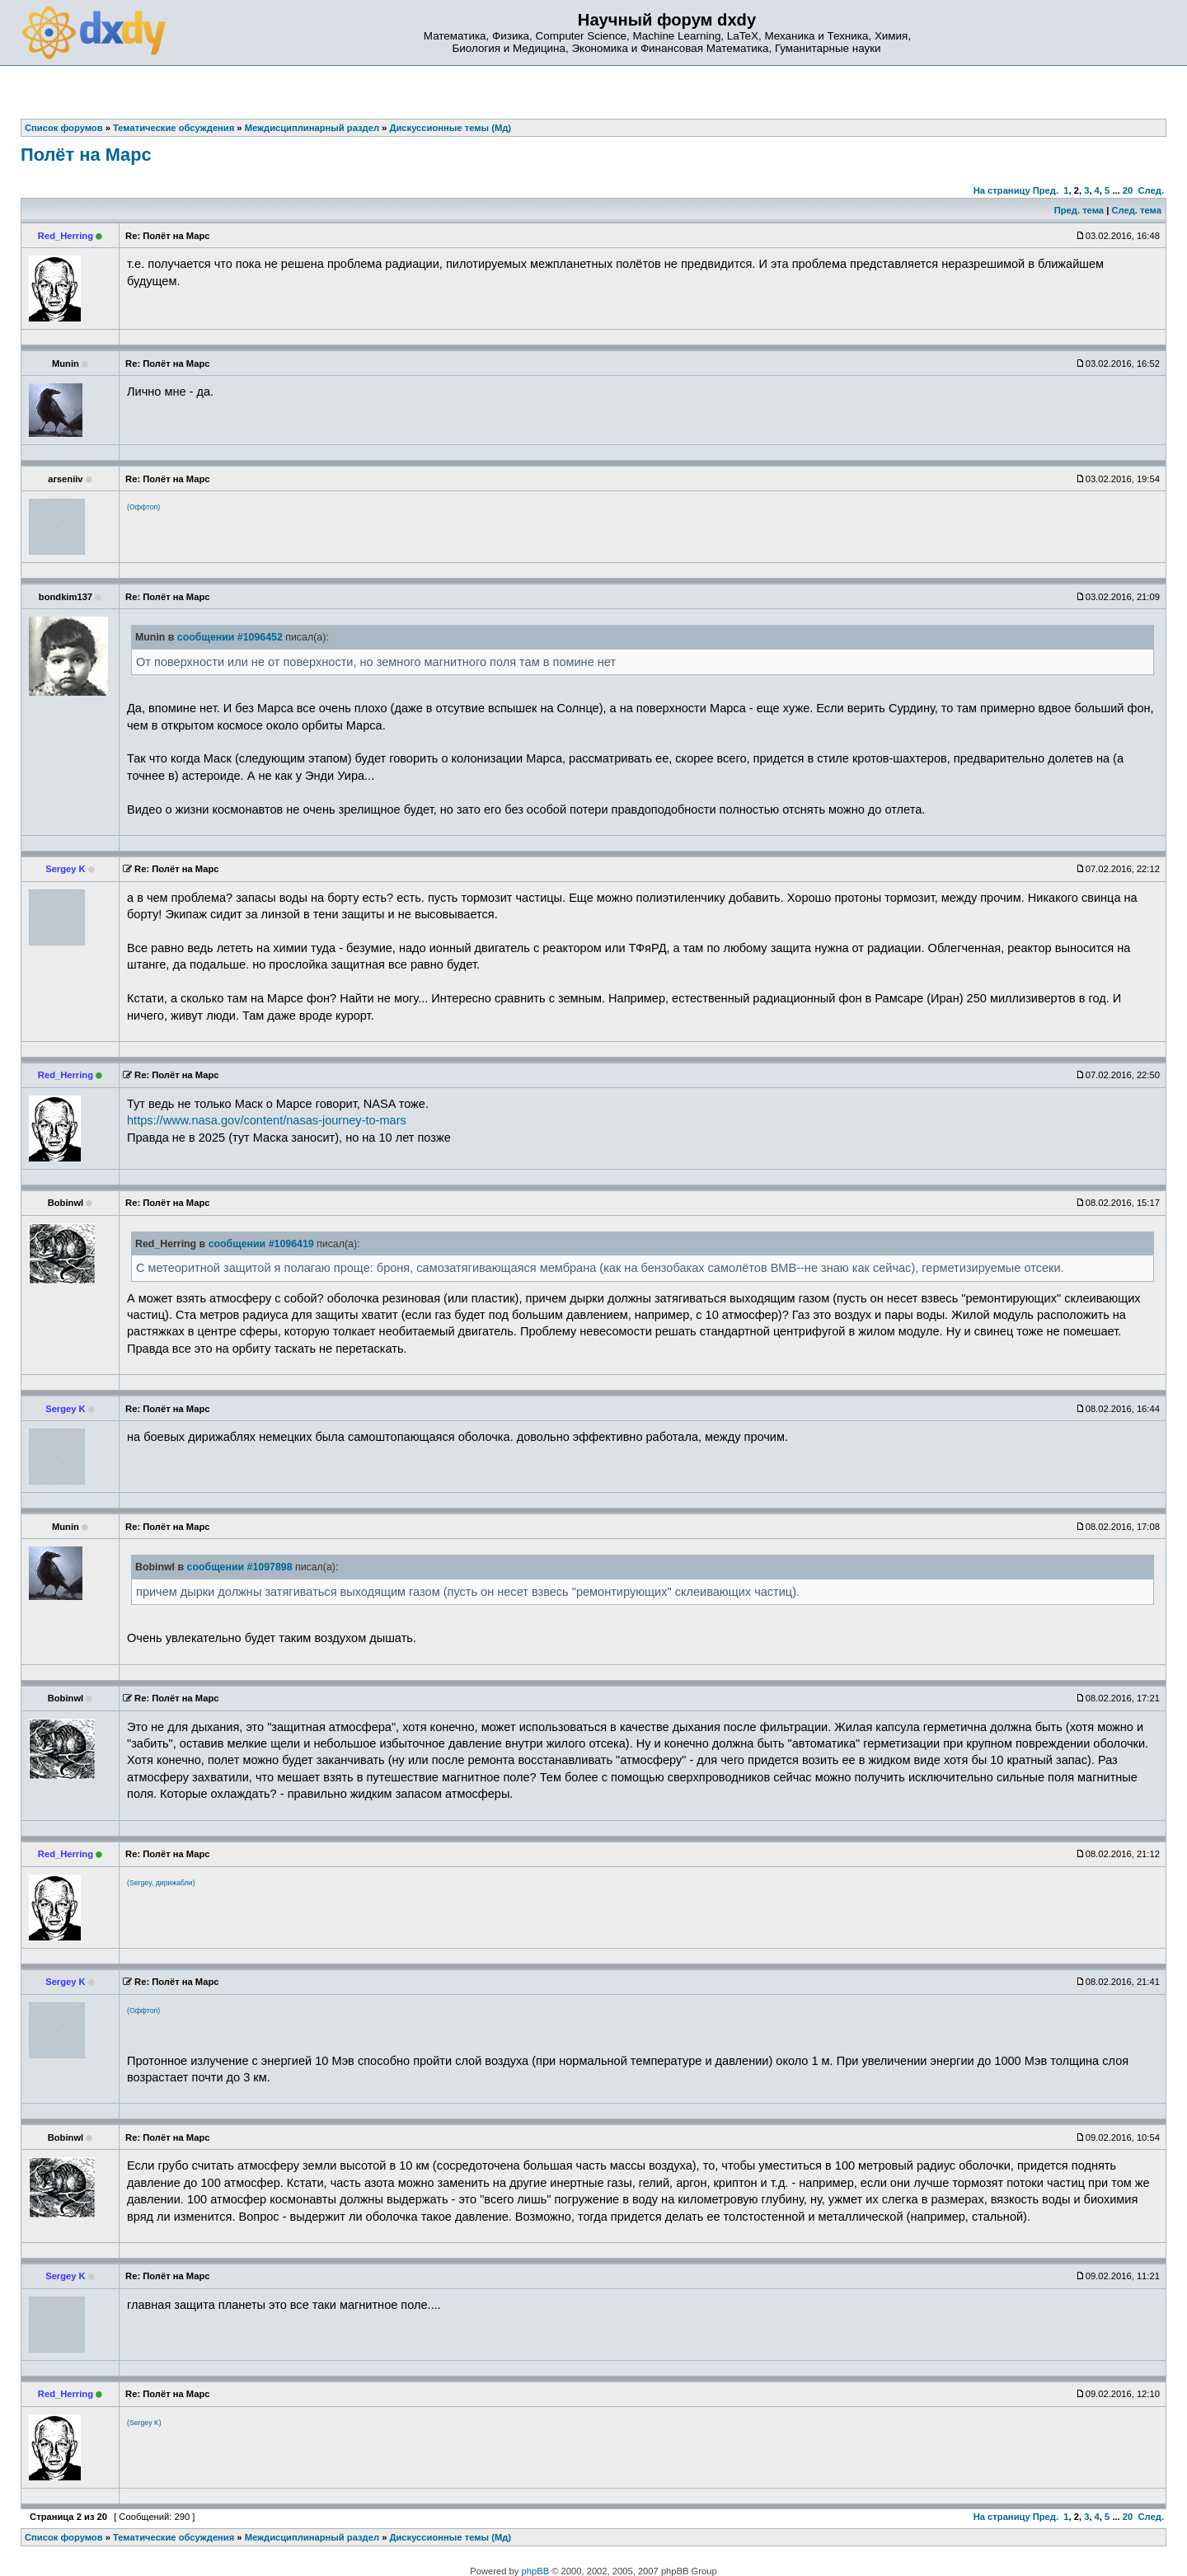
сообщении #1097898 (240, 1567)
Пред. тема (1079, 210)
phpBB (536, 2571)
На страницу (1002, 190)
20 (1128, 190)
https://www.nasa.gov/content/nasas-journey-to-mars (266, 1120)
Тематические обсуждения (173, 2537)
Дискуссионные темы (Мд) (451, 2537)
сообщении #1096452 (230, 637)
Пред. (1045, 190)
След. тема (1136, 210)
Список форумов (64, 2537)
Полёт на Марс (86, 154)
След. (1151, 190)
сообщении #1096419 (261, 1244)
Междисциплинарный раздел (312, 2537)
